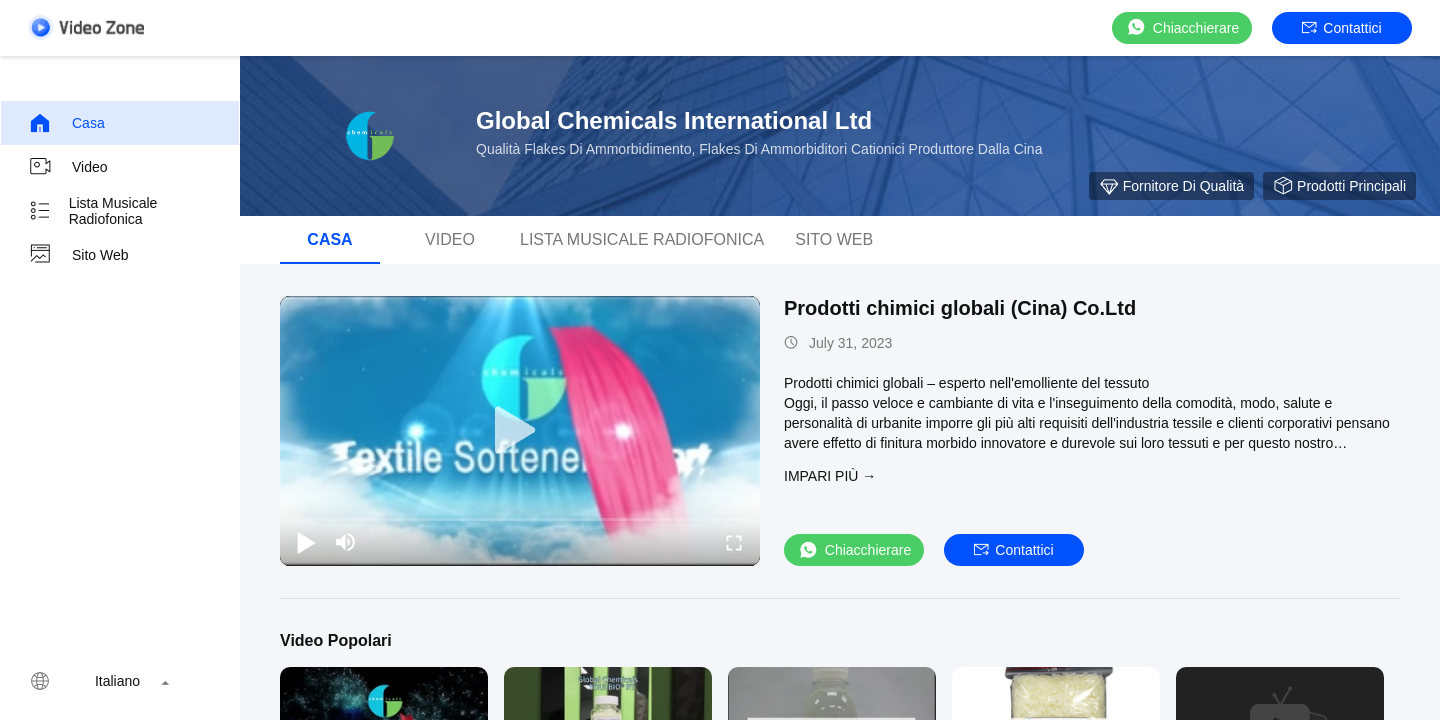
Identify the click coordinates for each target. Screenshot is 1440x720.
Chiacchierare (1182, 27)
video (68, 167)
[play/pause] (306, 542)
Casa (66, 123)
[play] (520, 431)
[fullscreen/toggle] (734, 542)
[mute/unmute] (346, 542)
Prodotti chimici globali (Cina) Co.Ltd (960, 308)
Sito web (78, 255)
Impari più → (830, 476)
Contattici (1341, 28)
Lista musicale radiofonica (92, 211)
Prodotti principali (1339, 186)
